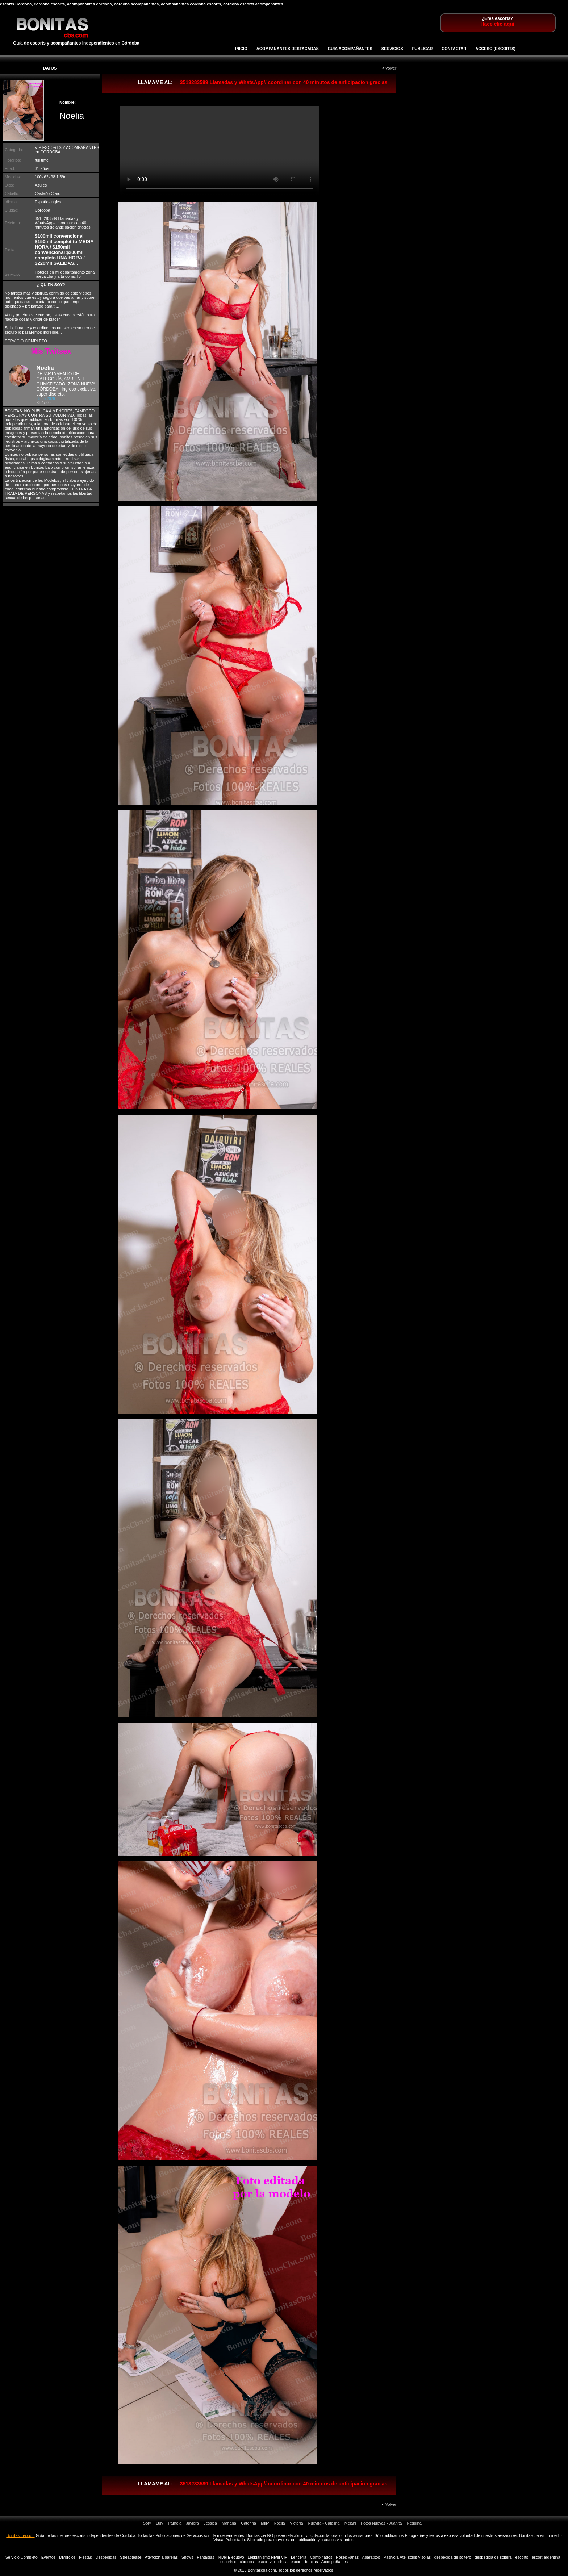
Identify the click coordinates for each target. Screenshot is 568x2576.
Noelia (279, 2523)
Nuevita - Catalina (323, 2523)
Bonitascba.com (20, 2535)
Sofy (147, 2523)
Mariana (229, 2523)
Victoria (296, 2523)
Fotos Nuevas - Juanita (381, 2523)
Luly (159, 2523)
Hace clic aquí (497, 24)
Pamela (175, 2523)
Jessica (210, 2523)
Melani (350, 2523)
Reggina (414, 2523)
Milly (265, 2523)
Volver (391, 68)
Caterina (248, 2523)
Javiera (192, 2523)
